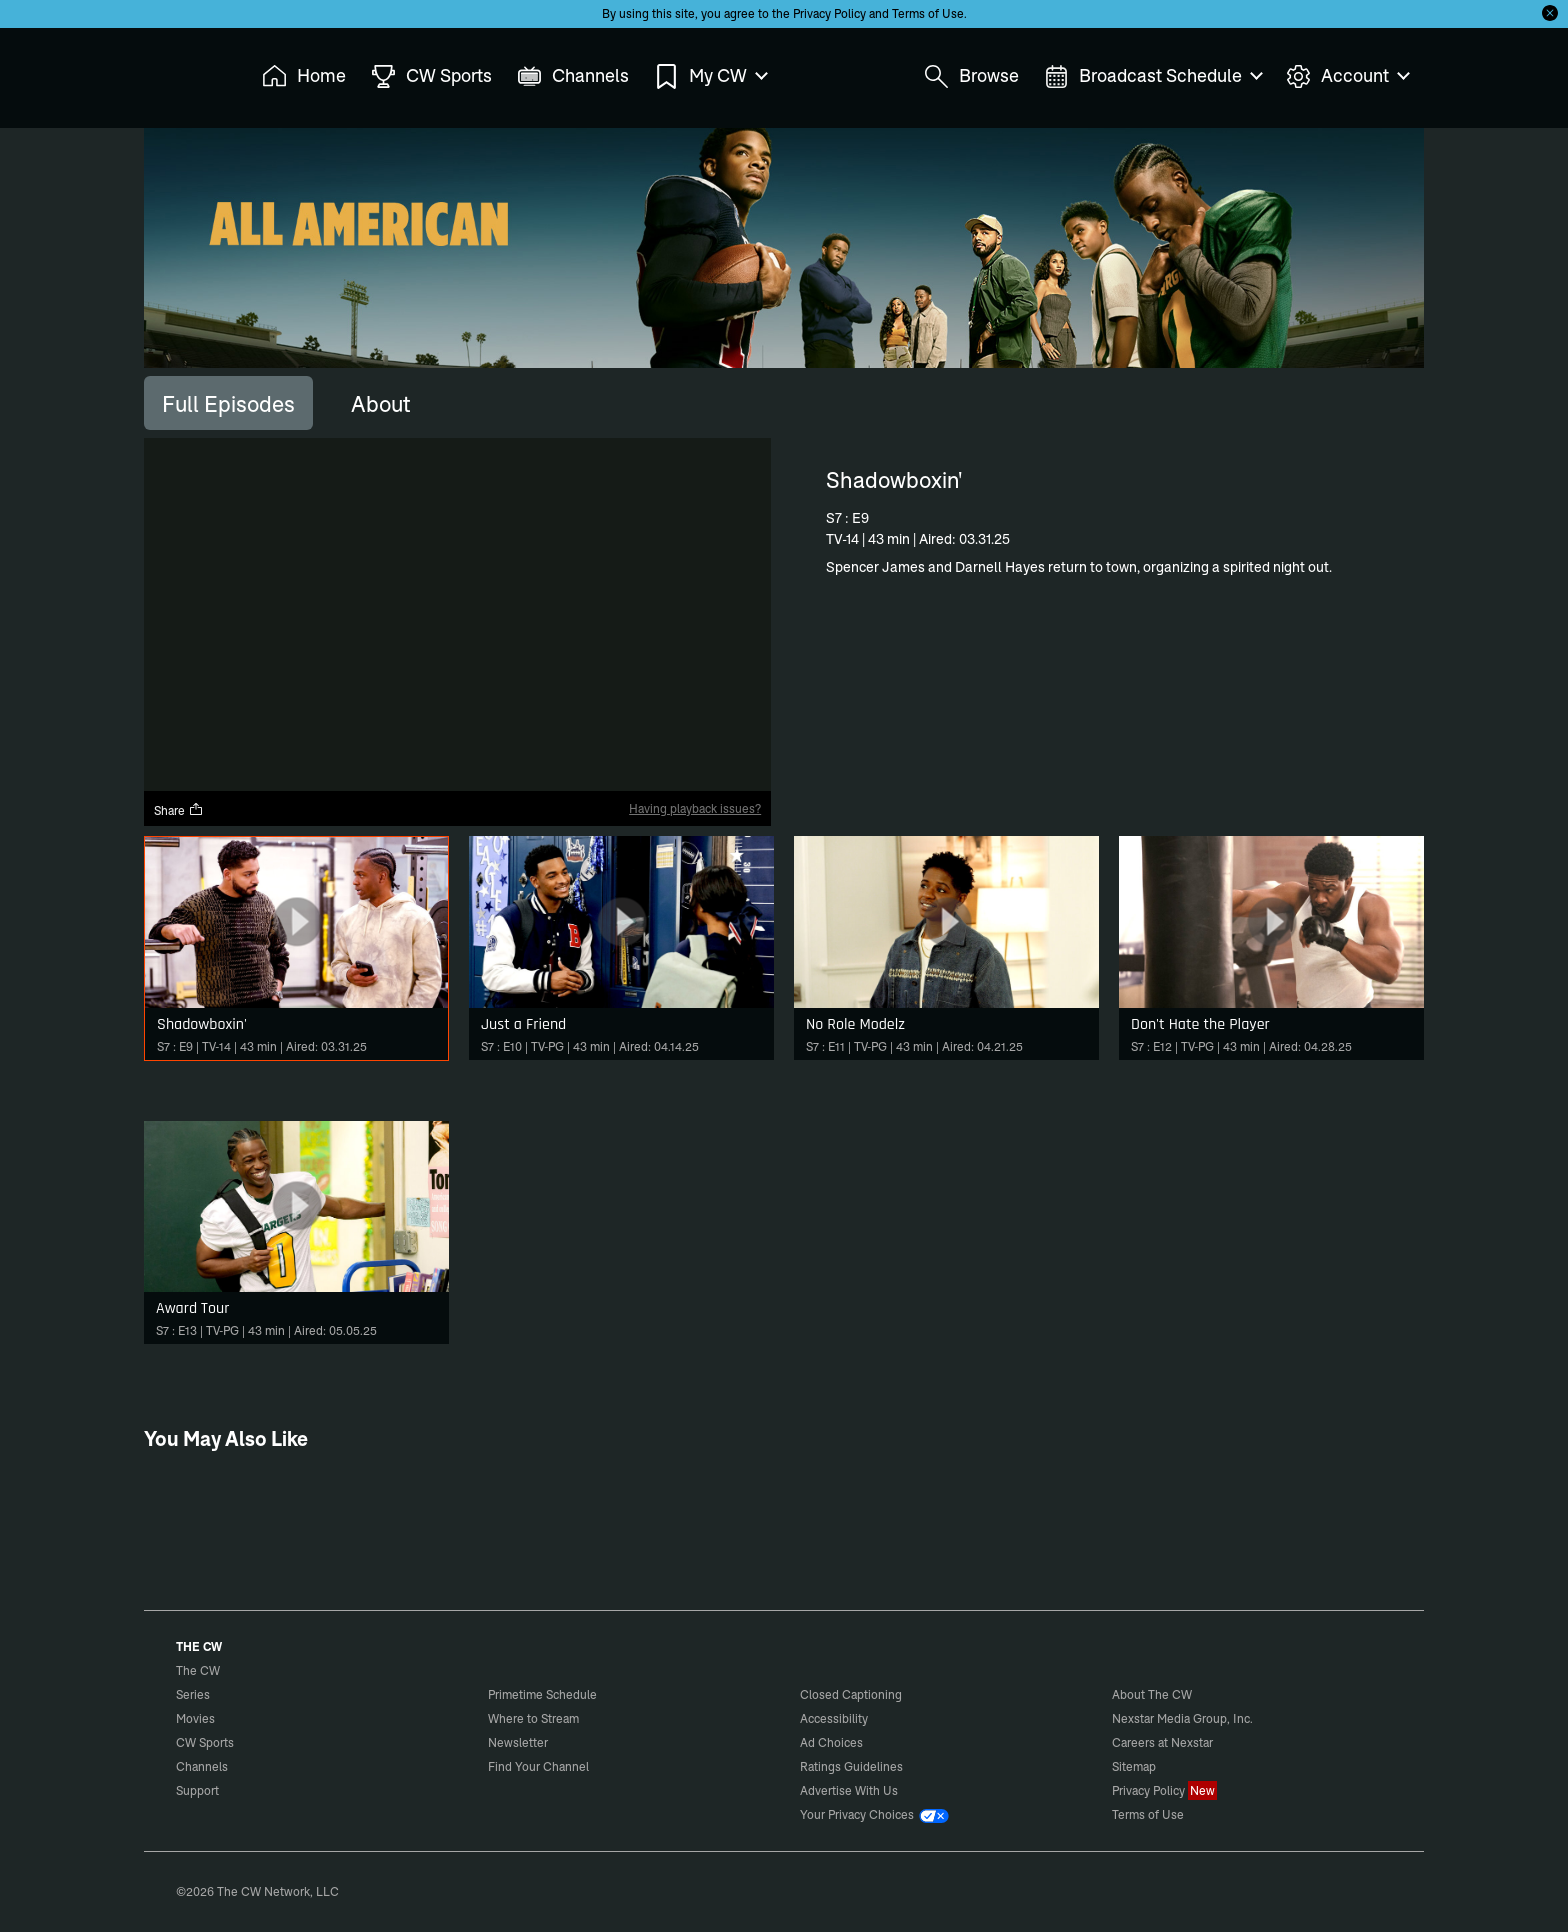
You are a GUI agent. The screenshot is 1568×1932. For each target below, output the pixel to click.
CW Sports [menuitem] (431, 76)
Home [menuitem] (304, 76)
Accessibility (834, 1718)
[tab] (228, 403)
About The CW (1152, 1694)
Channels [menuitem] (573, 76)
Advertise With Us (849, 1790)
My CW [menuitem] (710, 76)
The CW (185, 71)
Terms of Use (928, 13)
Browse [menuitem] (971, 76)
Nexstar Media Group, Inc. (1182, 1718)
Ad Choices (831, 1742)
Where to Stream (533, 1718)
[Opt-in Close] (1550, 13)
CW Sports (205, 1742)
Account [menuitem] (1347, 76)
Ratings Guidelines (851, 1766)
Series (193, 1694)
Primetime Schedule (542, 1694)
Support (197, 1790)
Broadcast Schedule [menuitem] (1152, 76)
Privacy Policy (829, 13)
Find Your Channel (538, 1766)
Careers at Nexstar (1162, 1742)
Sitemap (1134, 1766)
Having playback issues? (695, 808)
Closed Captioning (851, 1694)
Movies (195, 1718)
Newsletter (518, 1742)
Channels (202, 1766)
